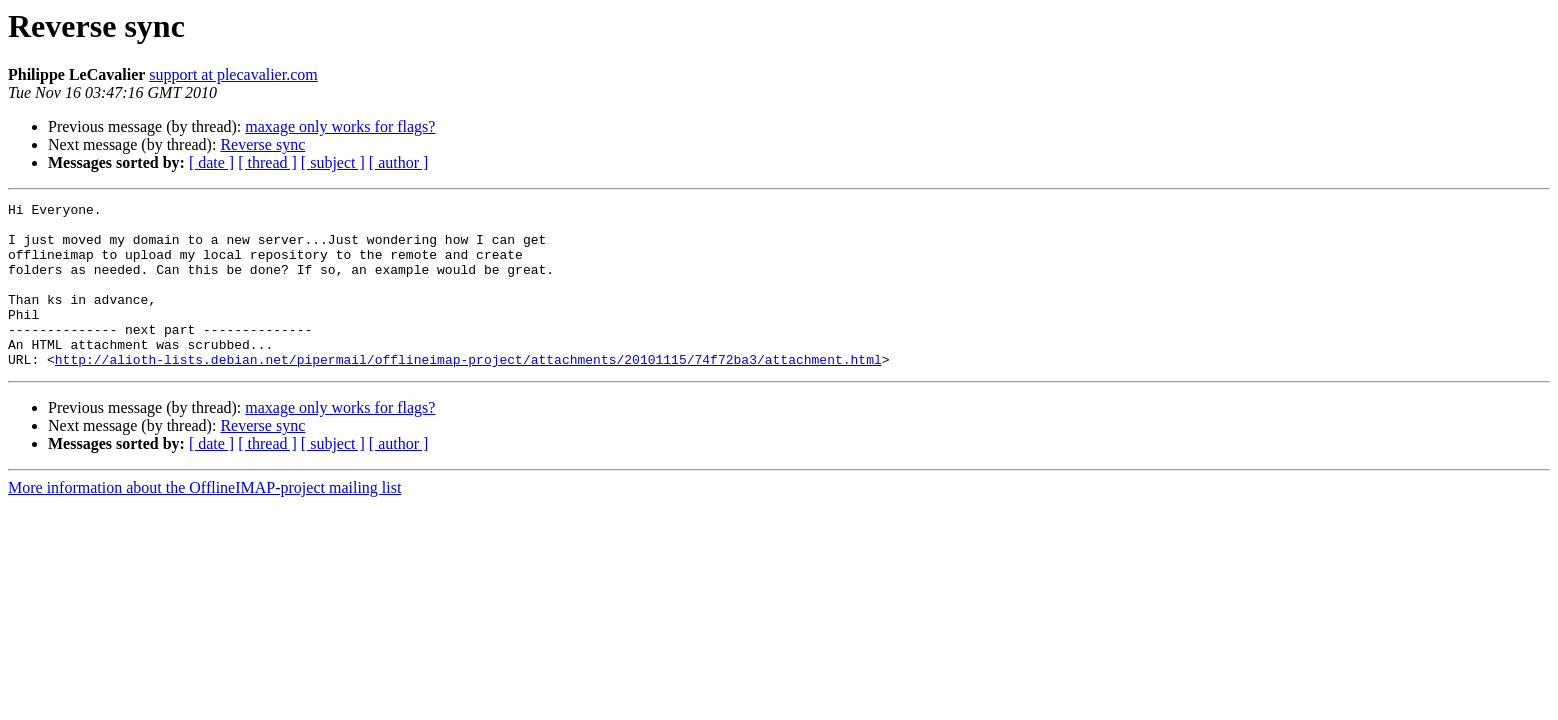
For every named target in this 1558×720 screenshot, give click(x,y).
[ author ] (399, 162)
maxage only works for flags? (340, 126)
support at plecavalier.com (233, 74)
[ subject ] (333, 162)
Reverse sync (262, 144)
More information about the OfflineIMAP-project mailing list (204, 520)
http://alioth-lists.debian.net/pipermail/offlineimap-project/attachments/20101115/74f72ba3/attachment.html (468, 392)
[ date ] (211, 162)
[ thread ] (267, 162)
